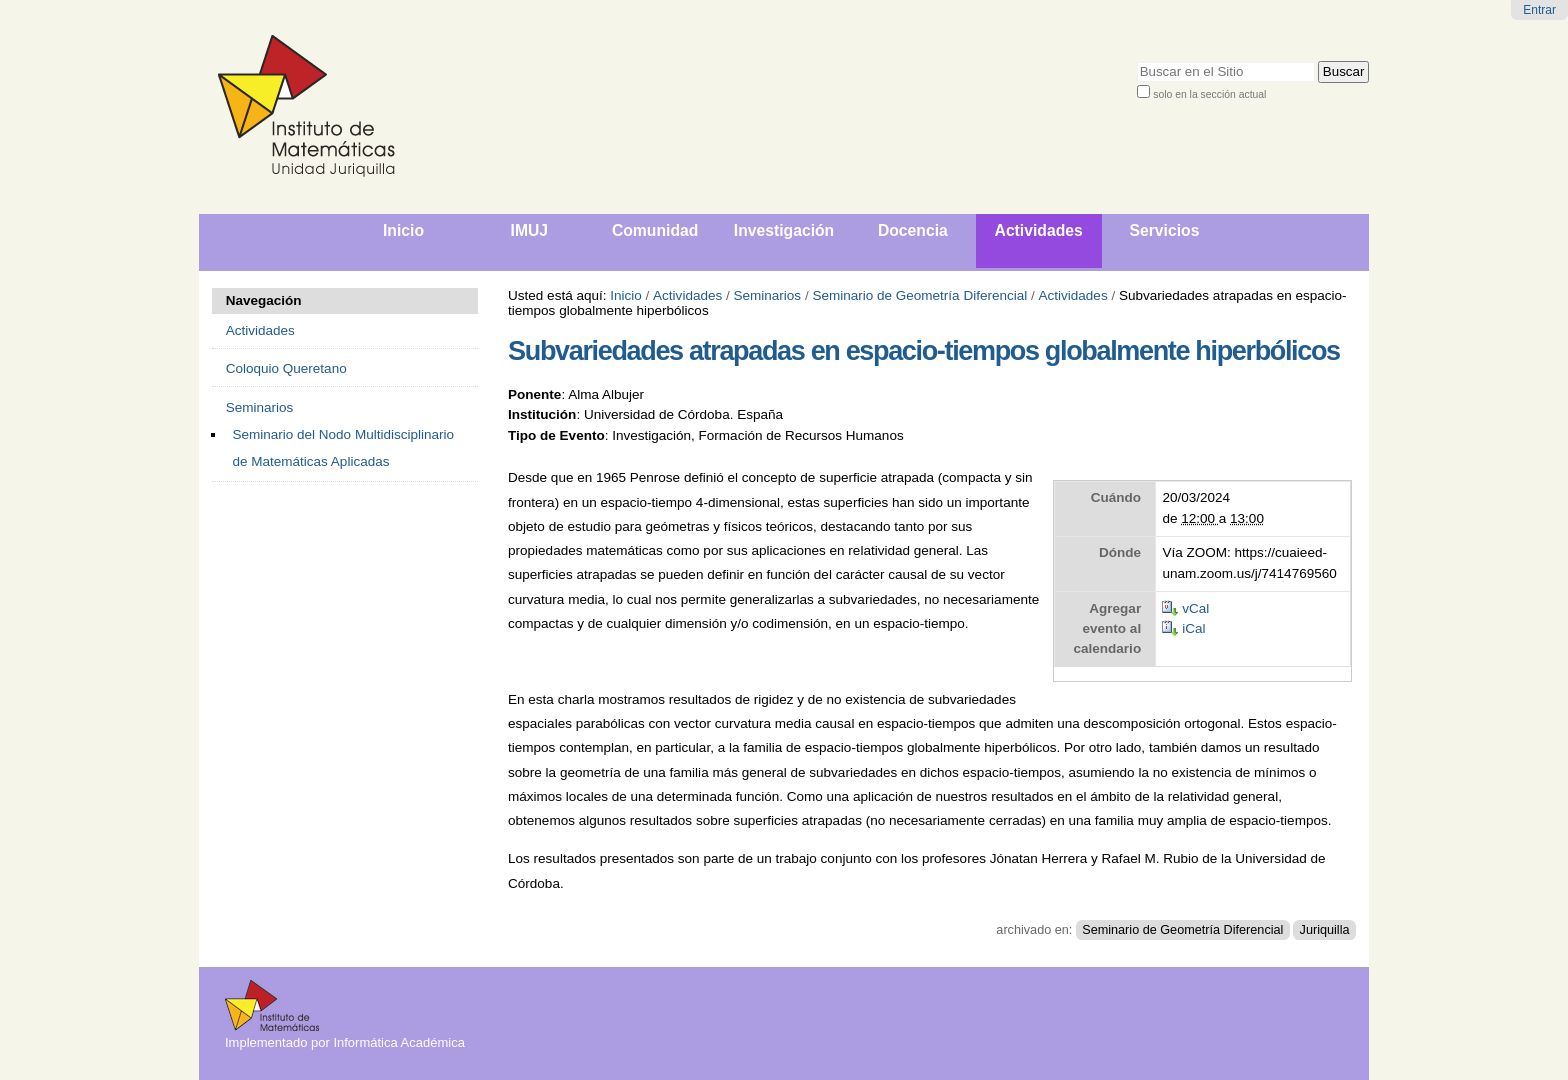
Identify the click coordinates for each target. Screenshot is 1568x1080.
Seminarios (768, 295)
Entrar (1539, 10)
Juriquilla (1325, 930)
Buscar (1136, 60)
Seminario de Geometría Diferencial (919, 295)
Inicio (626, 295)
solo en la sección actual (1209, 94)
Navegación (264, 300)
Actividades (687, 295)
